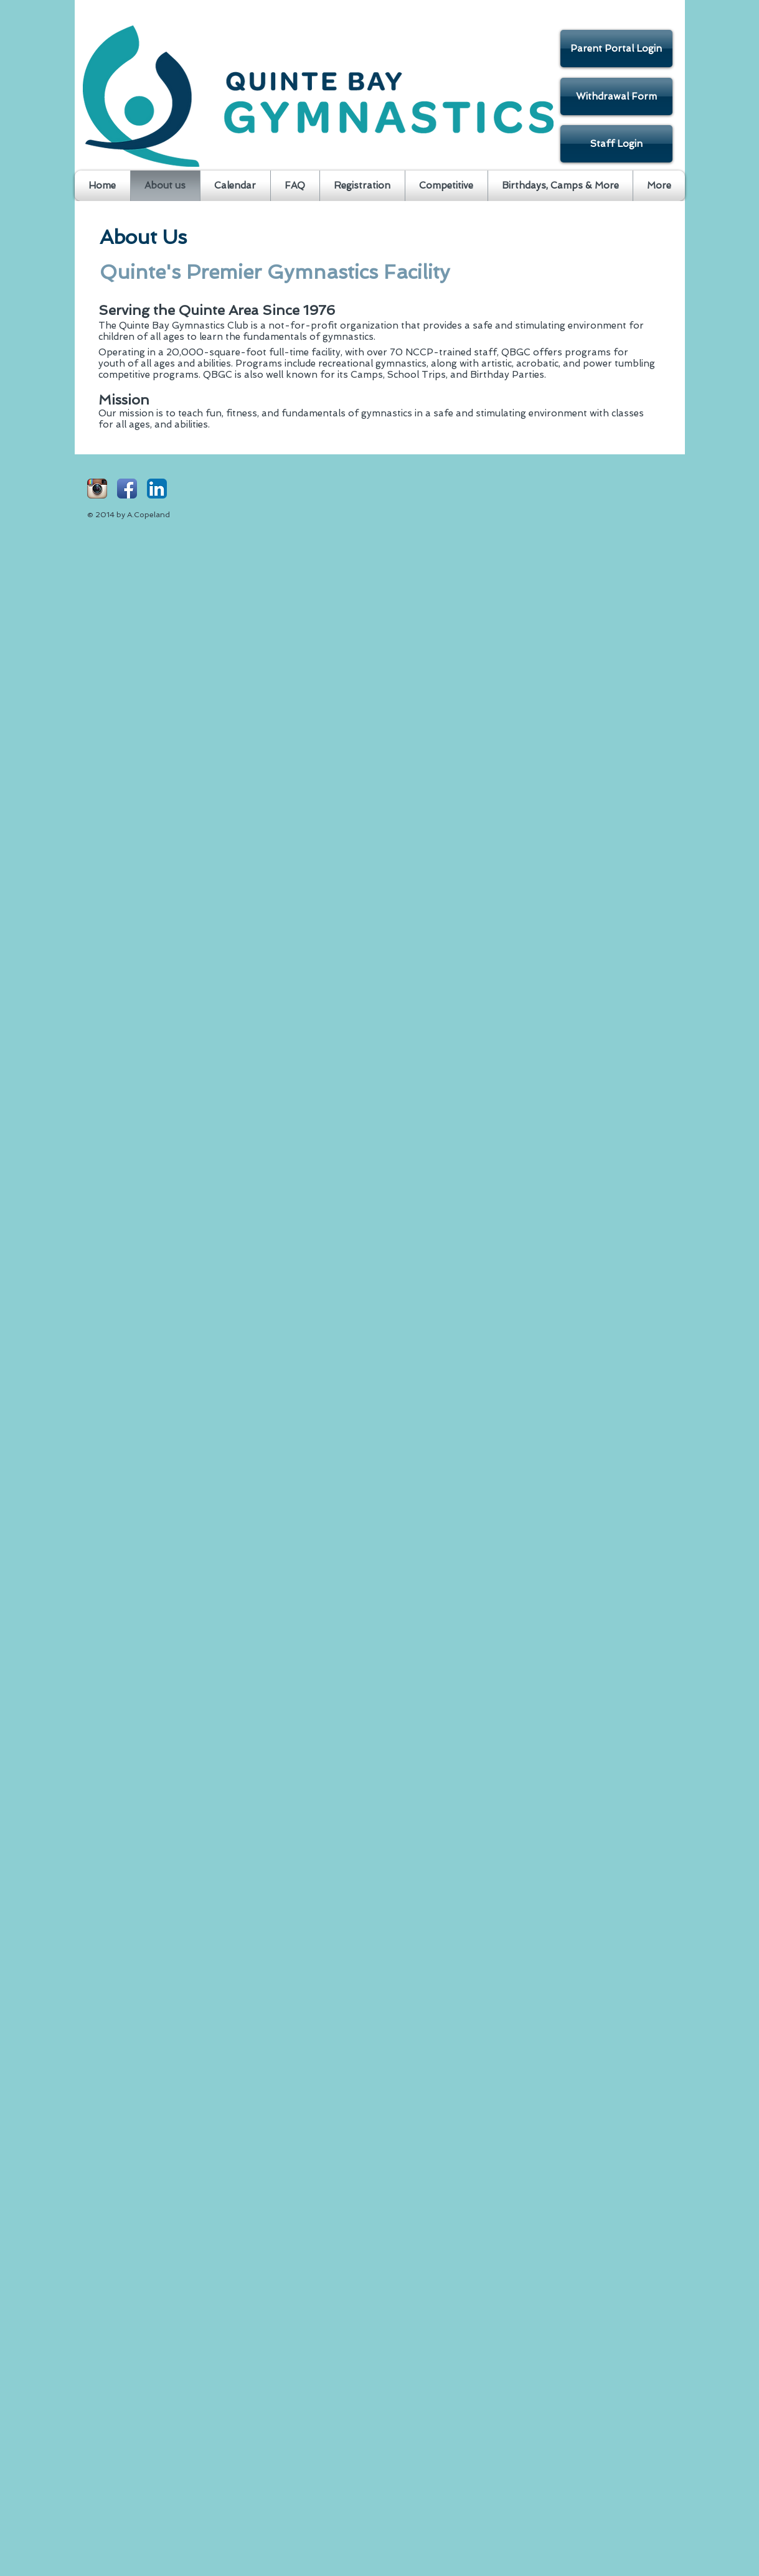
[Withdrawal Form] (616, 96)
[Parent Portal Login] (616, 48)
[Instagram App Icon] (97, 489)
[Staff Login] (616, 143)
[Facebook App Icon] (127, 489)
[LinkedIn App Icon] (157, 489)
